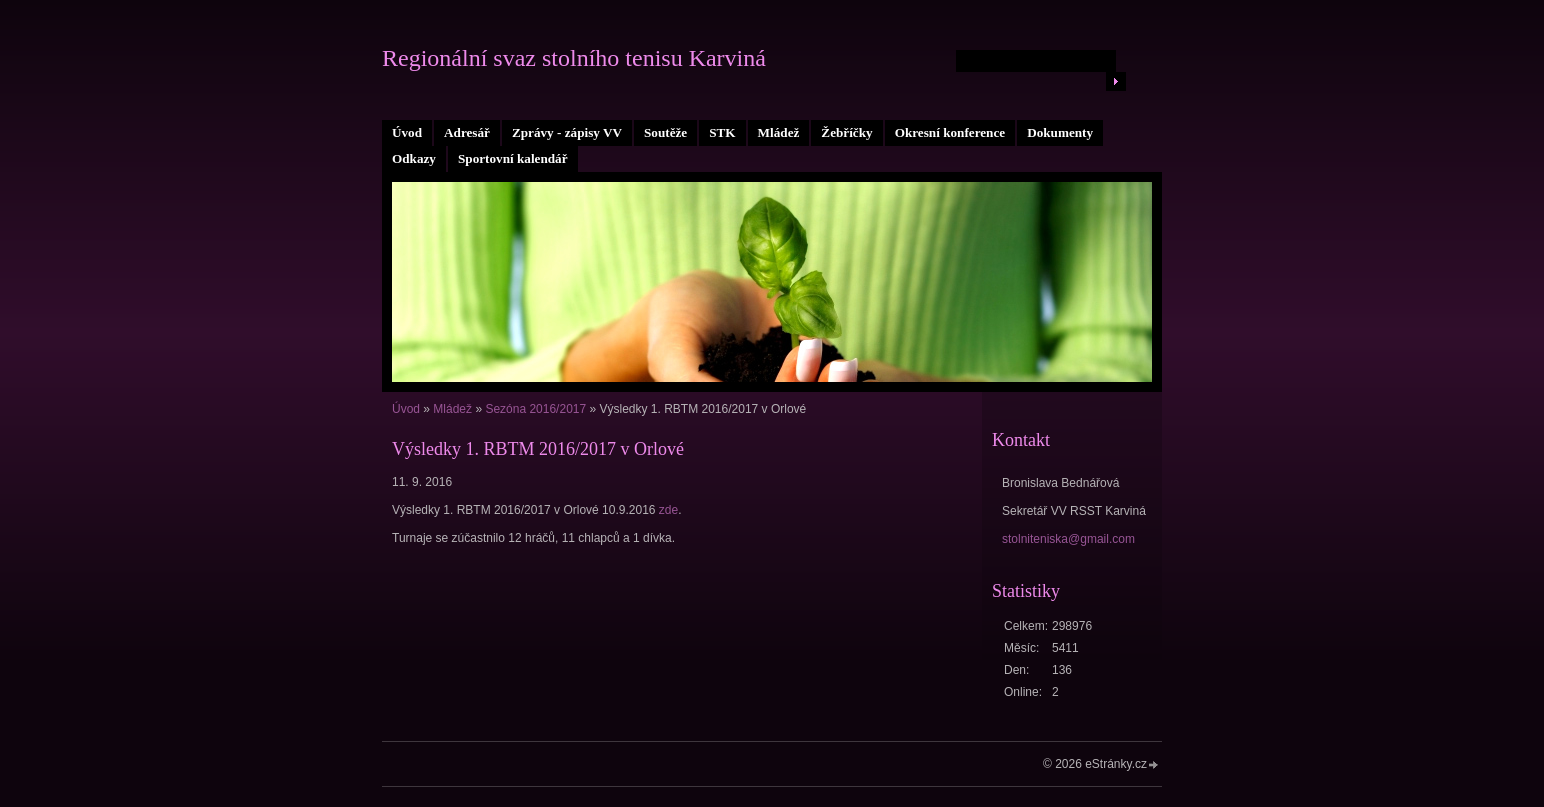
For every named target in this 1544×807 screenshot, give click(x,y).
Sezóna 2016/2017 (535, 409)
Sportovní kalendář (513, 158)
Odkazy (414, 158)
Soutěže (665, 132)
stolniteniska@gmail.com (1068, 539)
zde (668, 510)
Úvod (407, 132)
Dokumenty (1060, 132)
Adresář (467, 132)
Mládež (779, 132)
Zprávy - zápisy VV (567, 132)
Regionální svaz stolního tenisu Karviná (574, 58)
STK (722, 132)
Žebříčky (846, 132)
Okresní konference (950, 132)
